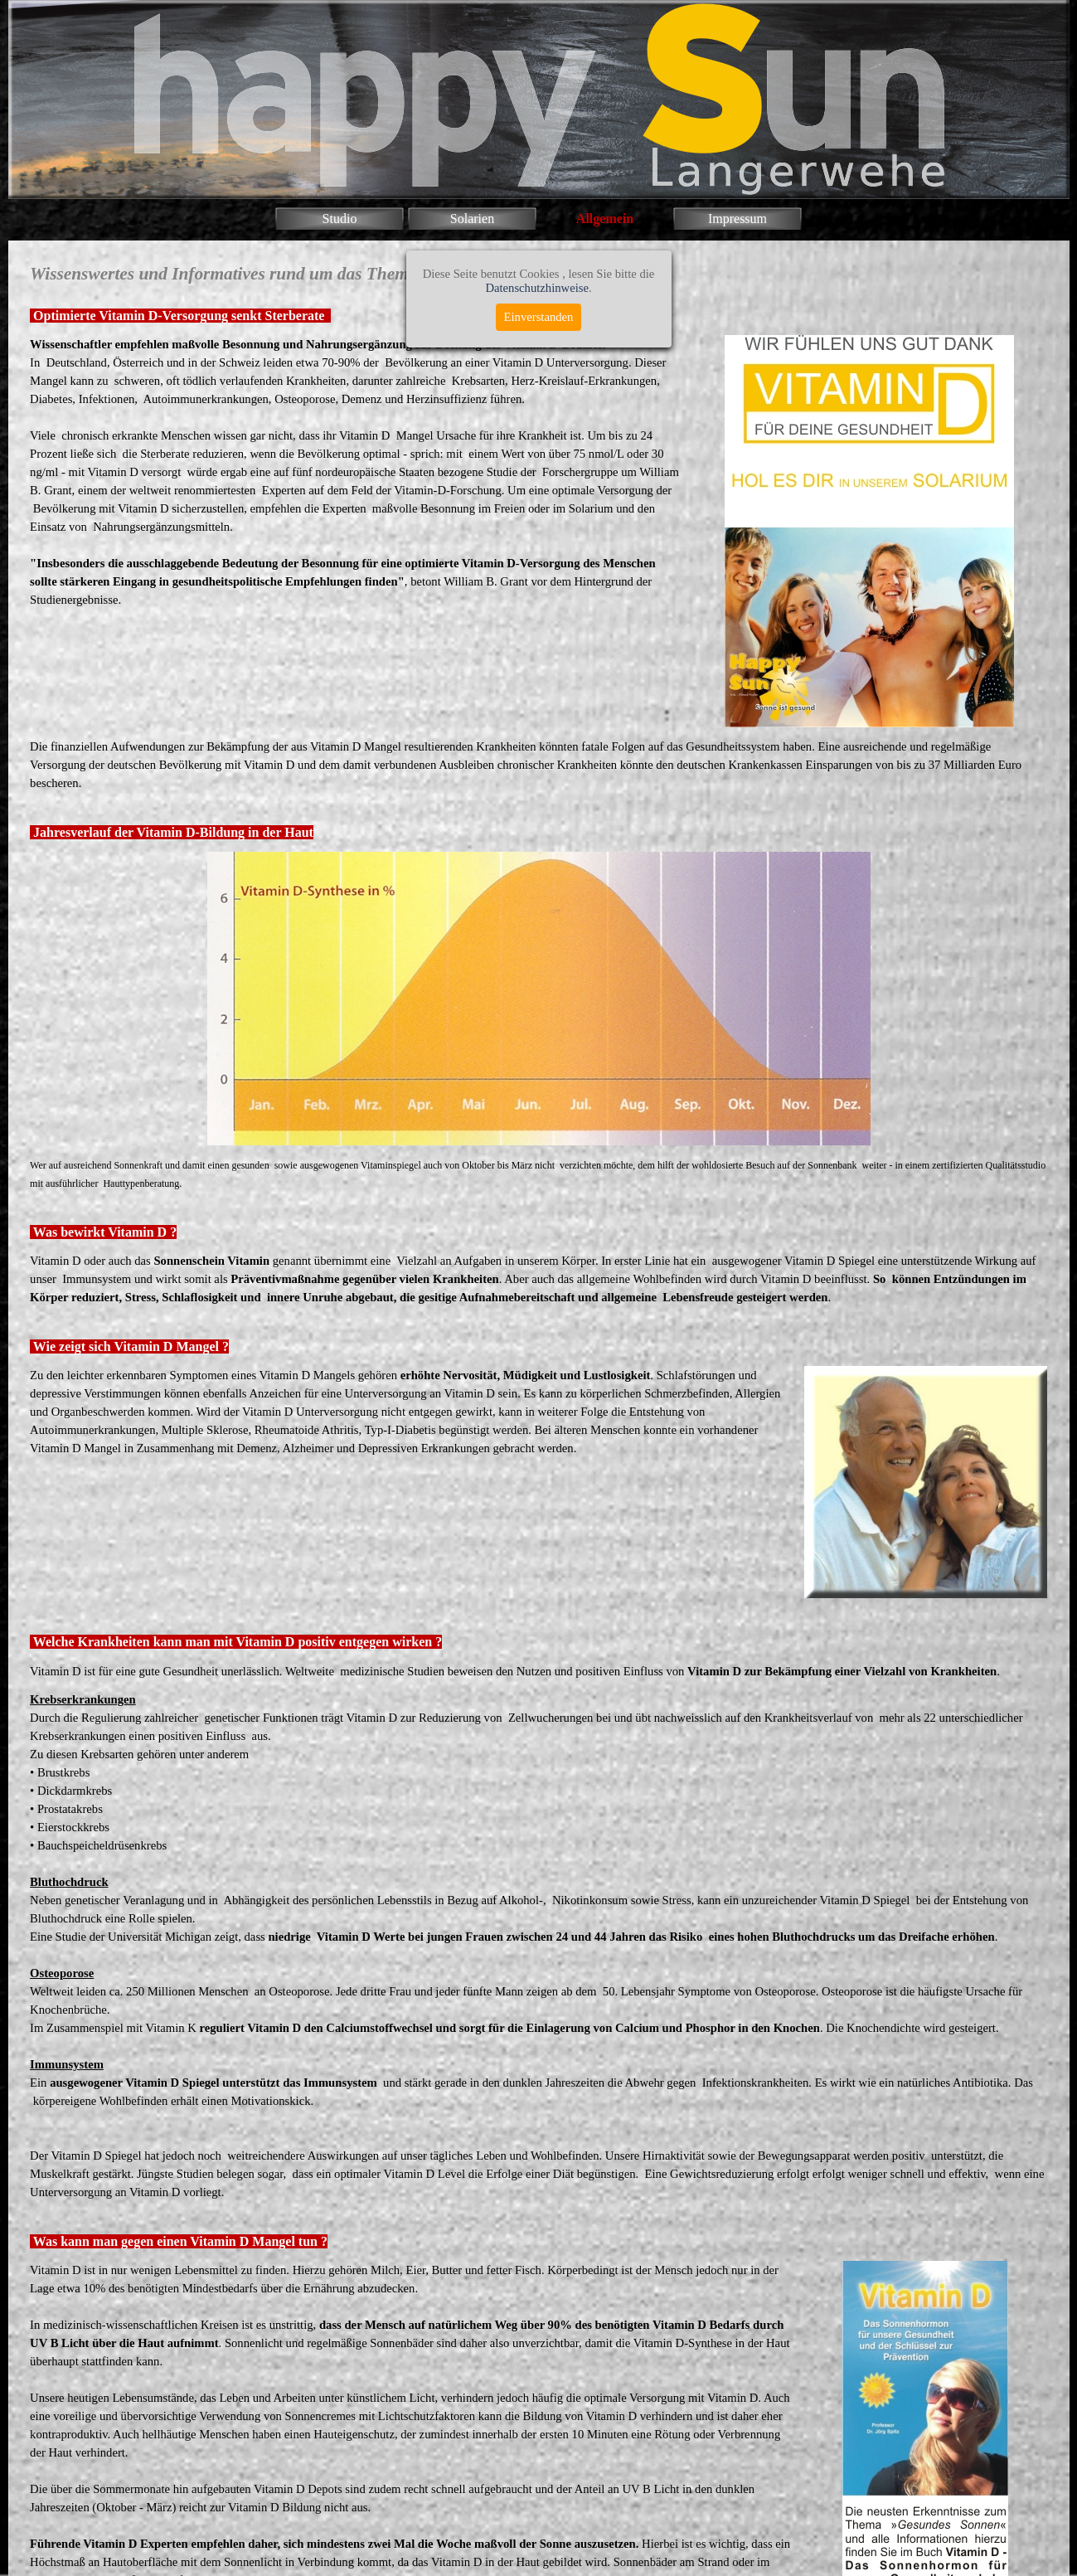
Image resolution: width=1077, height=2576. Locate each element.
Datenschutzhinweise (537, 287)
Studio (340, 218)
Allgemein (604, 218)
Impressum (737, 218)
